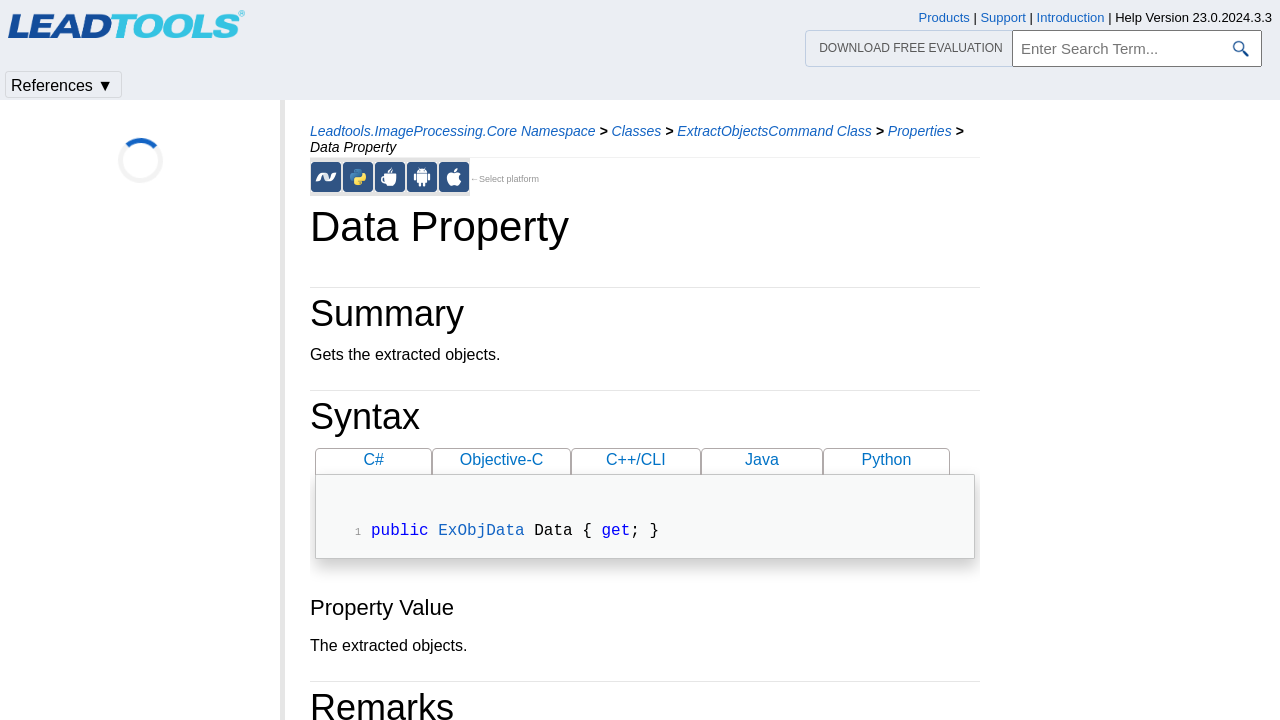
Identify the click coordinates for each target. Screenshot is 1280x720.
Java (762, 459)
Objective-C (502, 459)
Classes (637, 131)
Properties (920, 131)
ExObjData (481, 533)
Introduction (1071, 17)
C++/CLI (636, 459)
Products (944, 17)
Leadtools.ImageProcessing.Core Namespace (453, 131)
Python (887, 459)
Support (1003, 17)
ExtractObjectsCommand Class (774, 131)
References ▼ (62, 85)
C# (374, 459)
